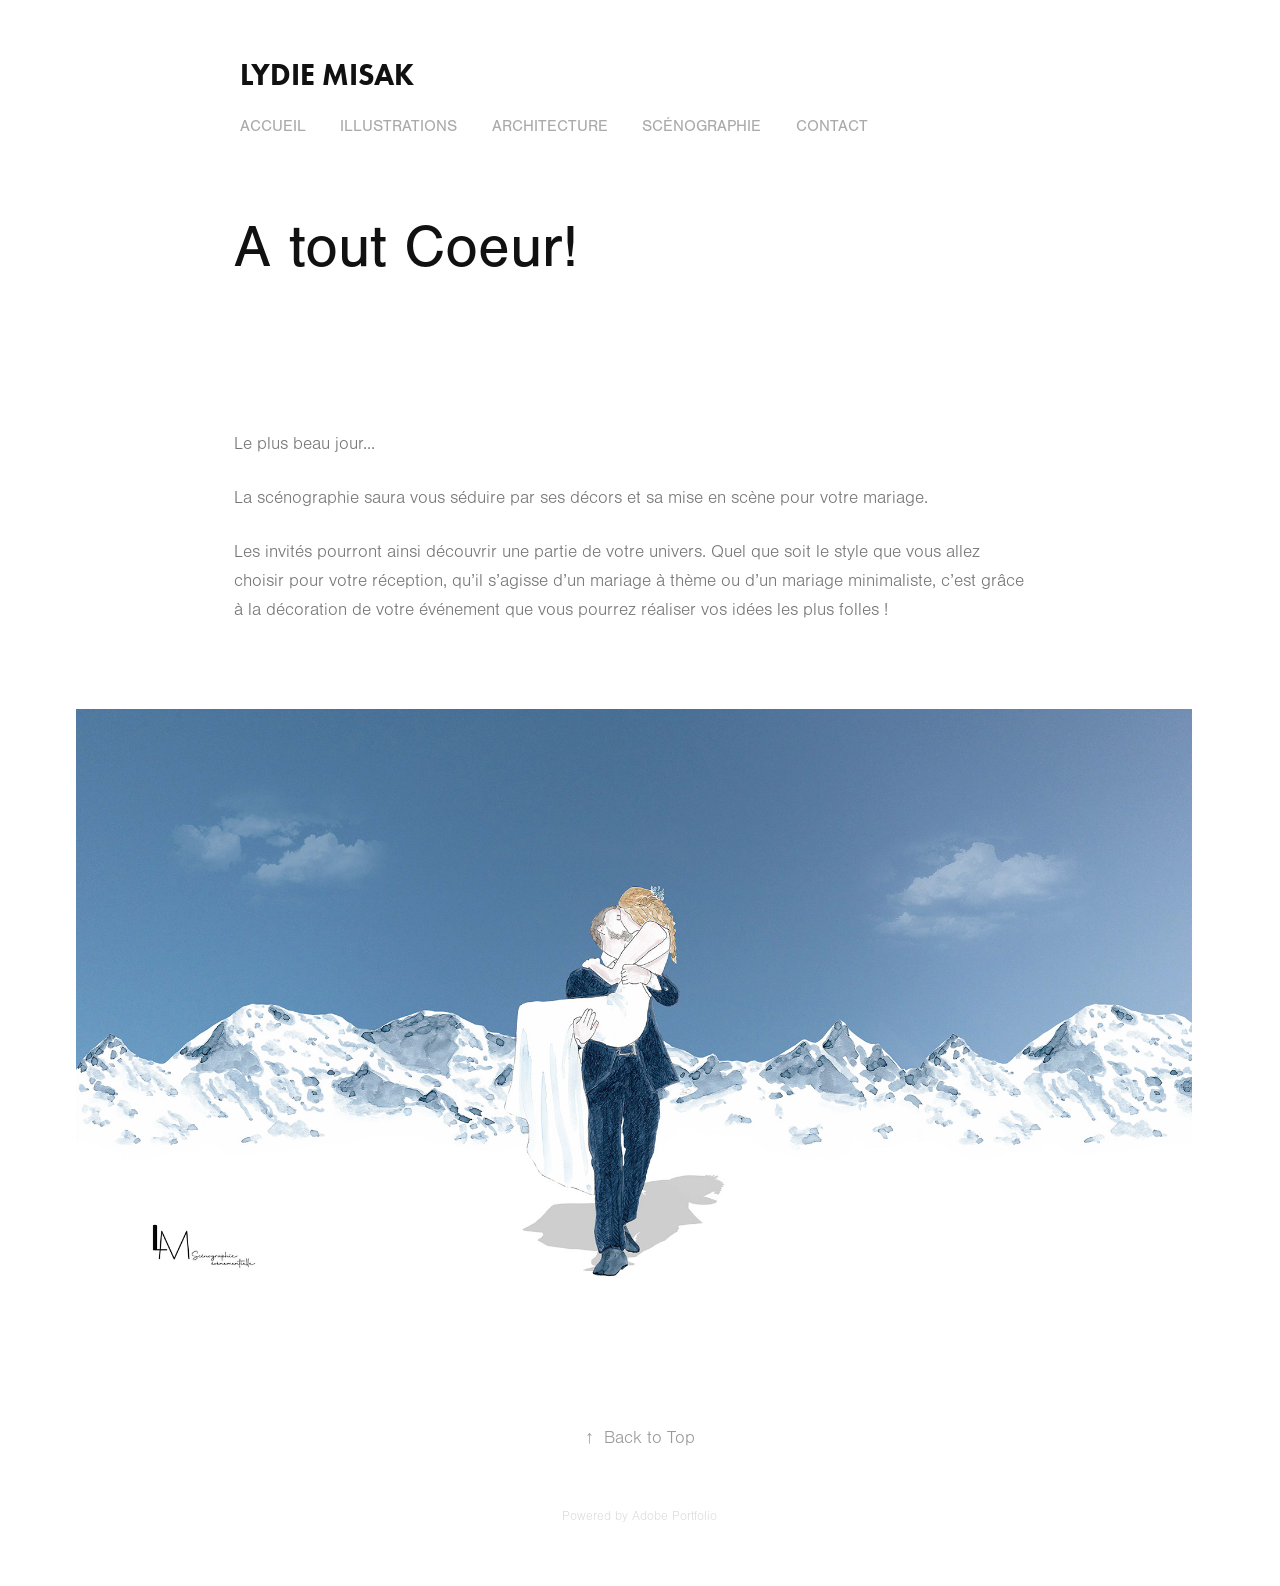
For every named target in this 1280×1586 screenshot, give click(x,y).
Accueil (273, 126)
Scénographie (701, 126)
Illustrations (398, 126)
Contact (832, 126)
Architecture (550, 126)
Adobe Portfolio (674, 1516)
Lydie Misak (327, 74)
